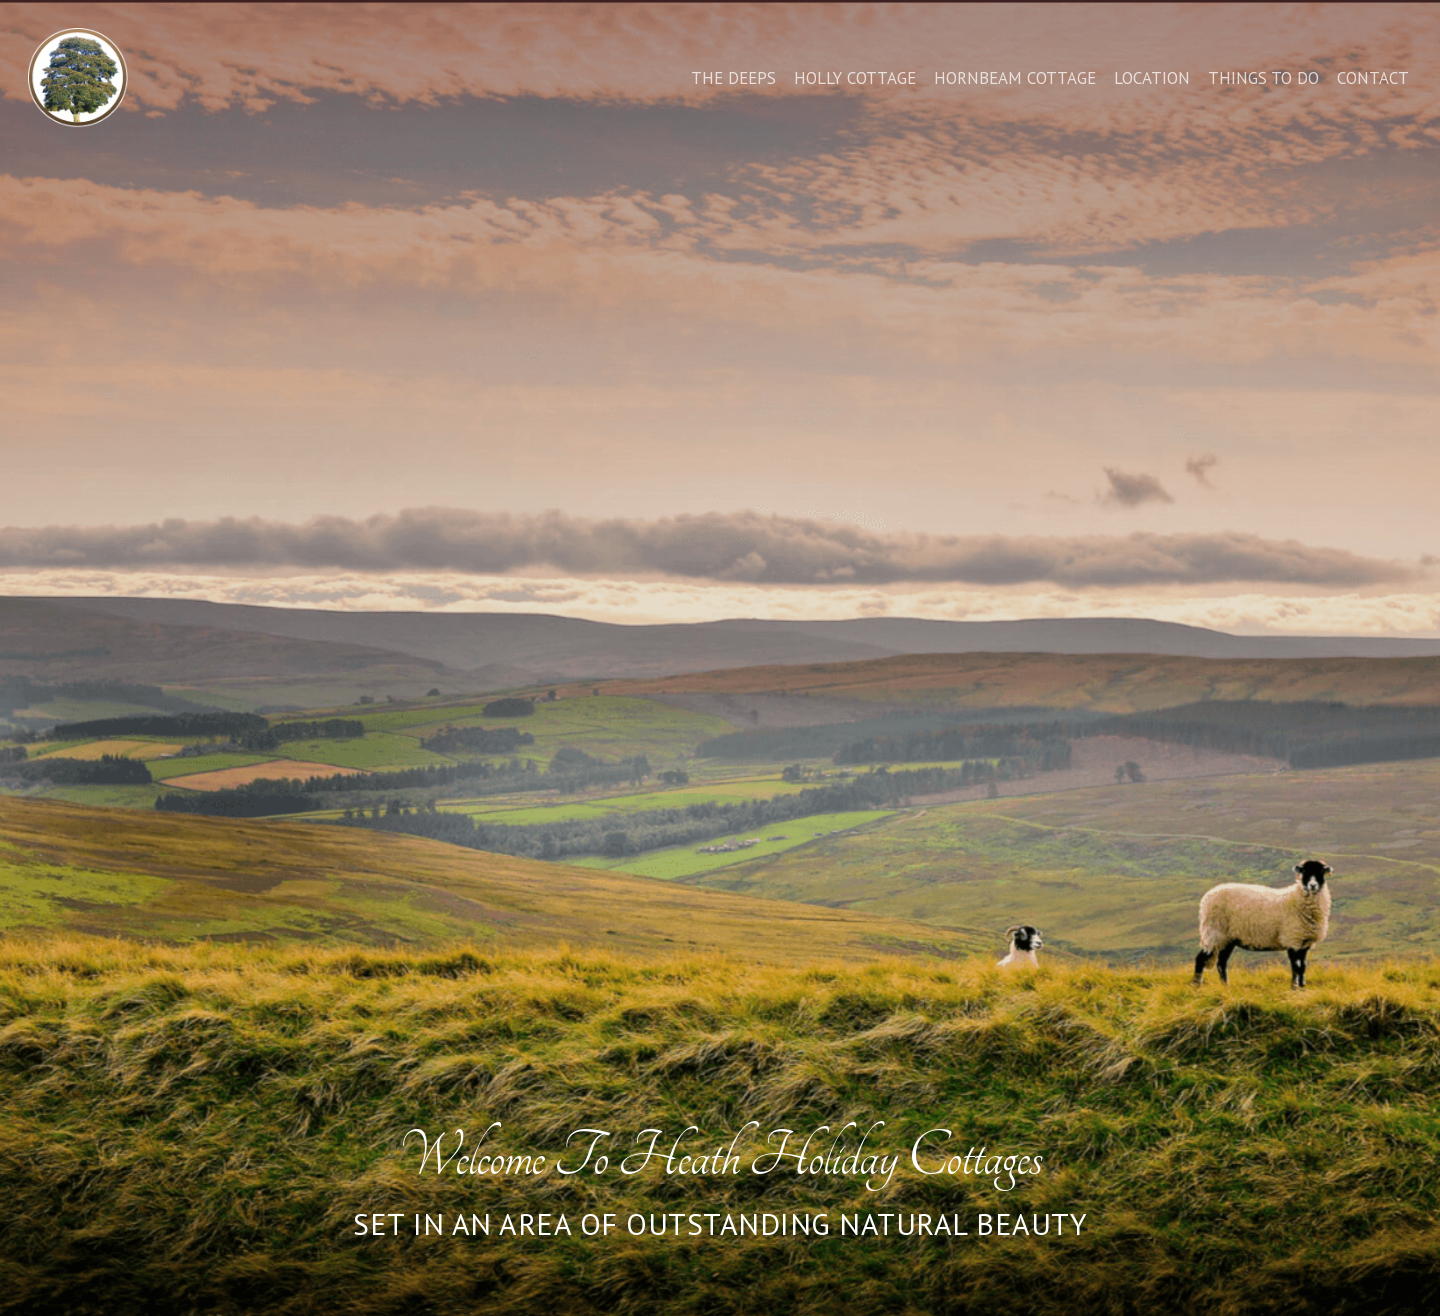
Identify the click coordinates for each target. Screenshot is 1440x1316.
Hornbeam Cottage (1015, 78)
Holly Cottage (855, 78)
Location (1152, 78)
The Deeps (733, 78)
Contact (1373, 78)
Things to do (1263, 78)
